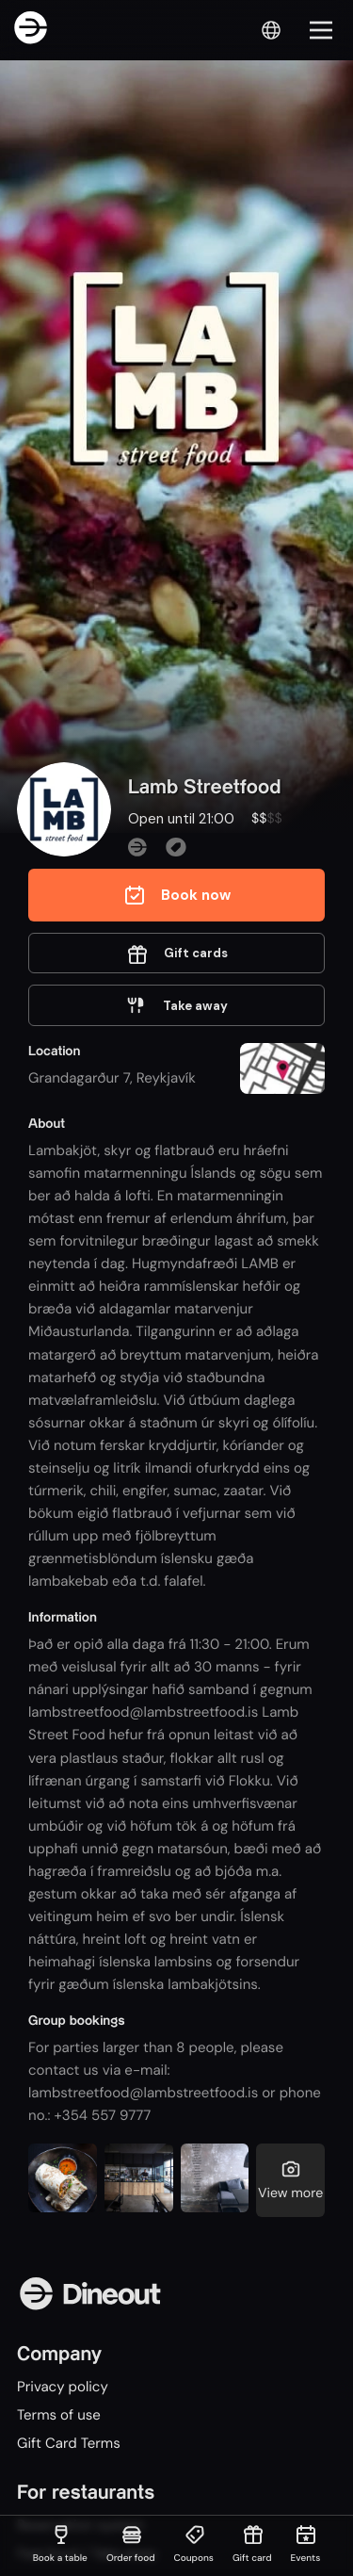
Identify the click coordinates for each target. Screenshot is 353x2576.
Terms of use (59, 2414)
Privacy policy (62, 2386)
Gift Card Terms (68, 2443)
